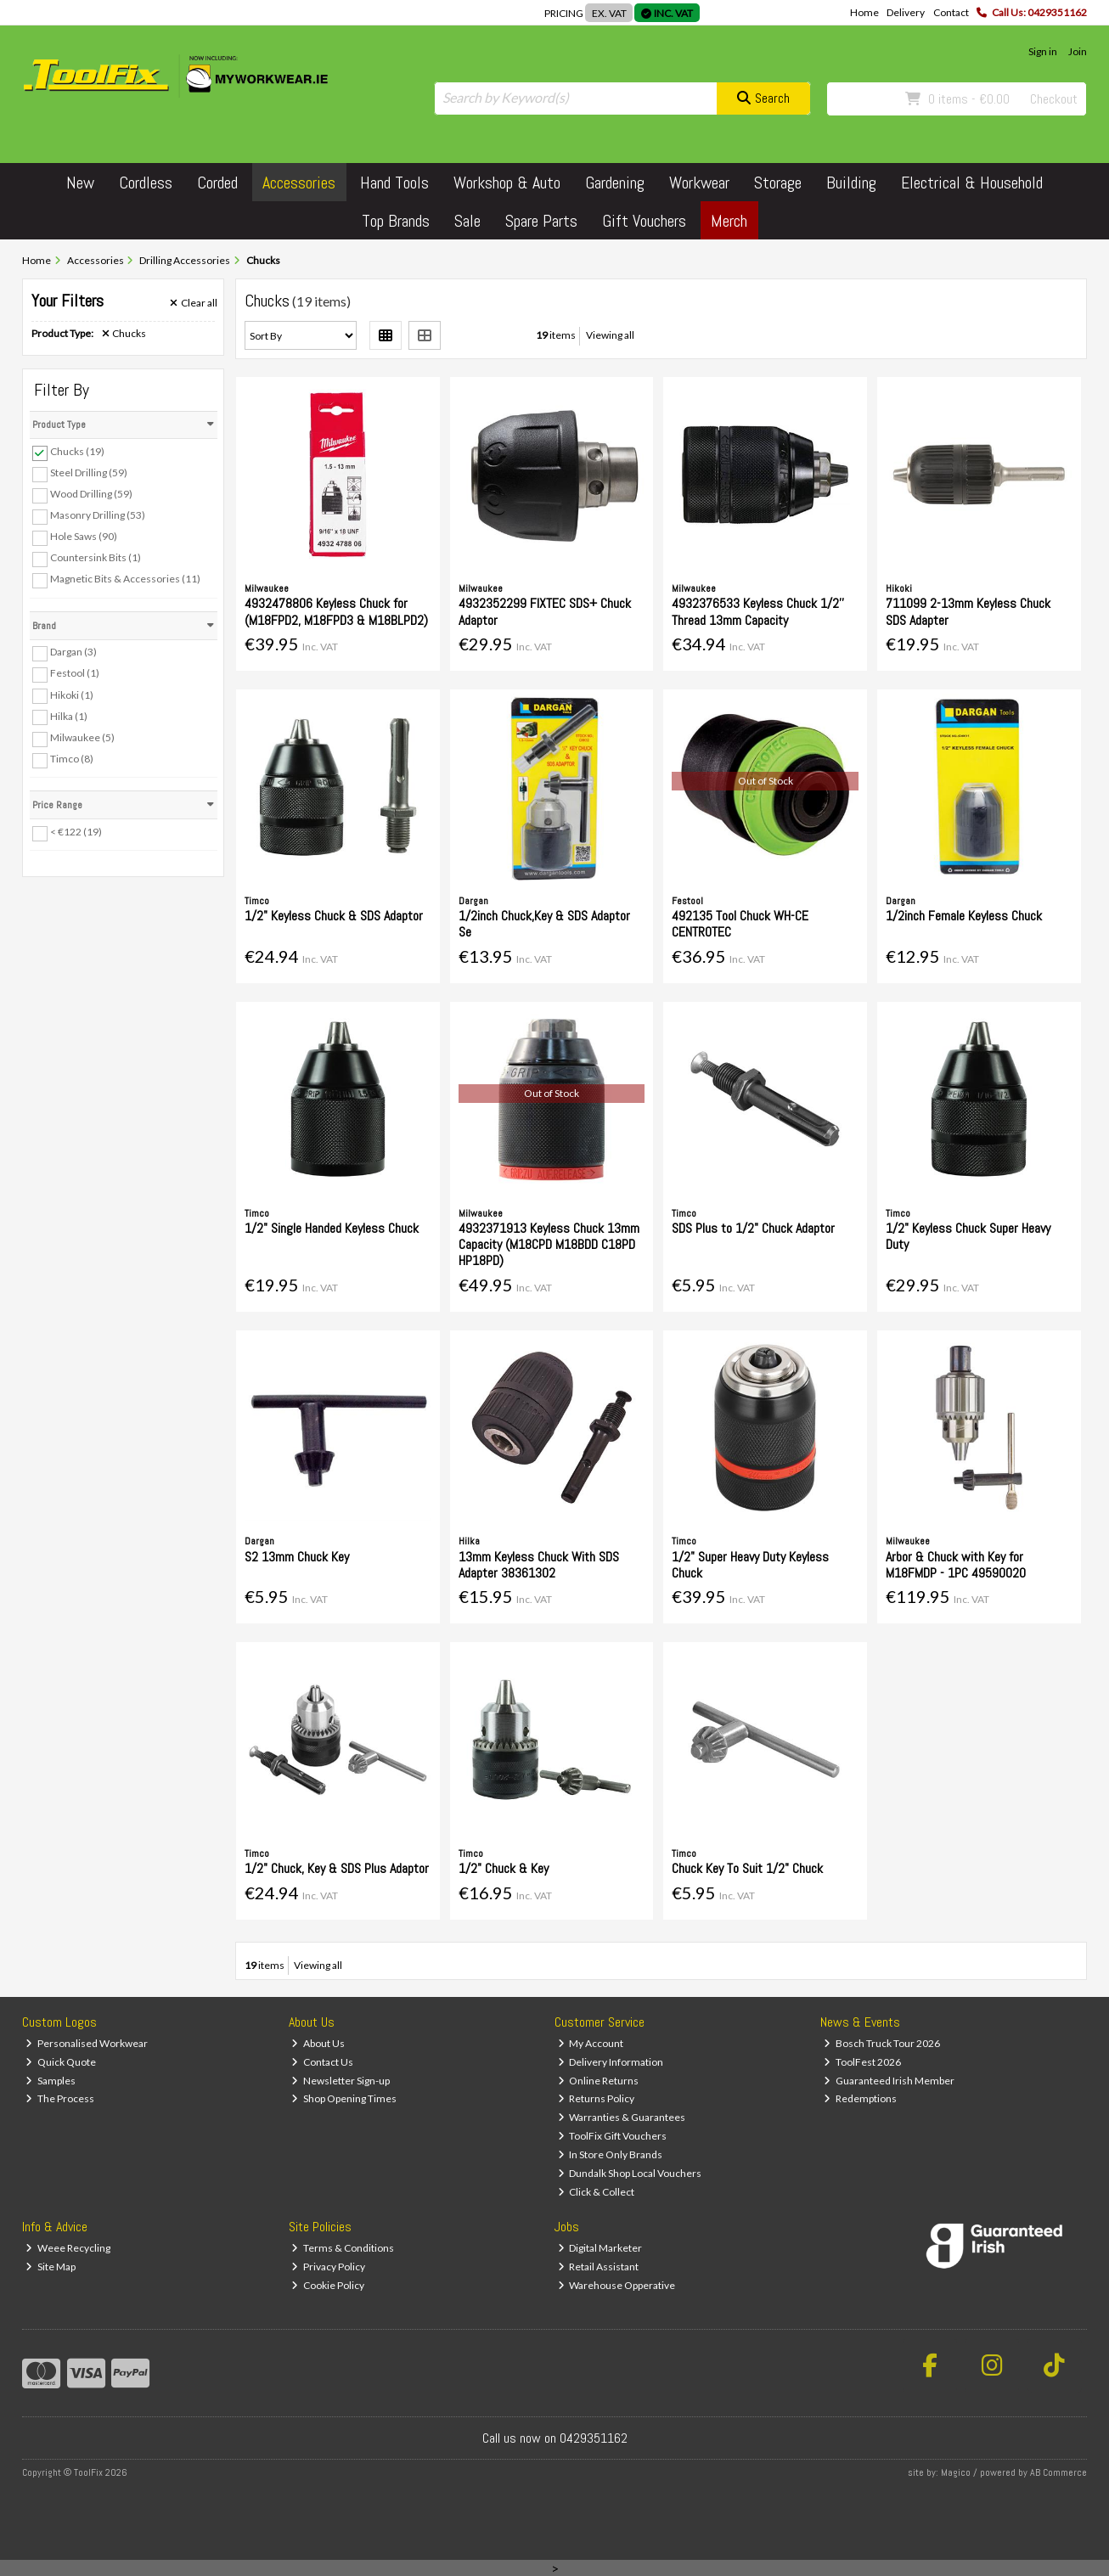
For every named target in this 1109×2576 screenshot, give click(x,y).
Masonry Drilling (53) (97, 515)
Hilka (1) (68, 715)
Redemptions (860, 2098)
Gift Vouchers (644, 221)
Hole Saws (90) (83, 536)
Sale (467, 221)
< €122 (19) (76, 831)
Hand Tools (394, 183)
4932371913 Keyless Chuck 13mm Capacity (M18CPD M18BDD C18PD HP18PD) (549, 1244)
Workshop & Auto (506, 183)
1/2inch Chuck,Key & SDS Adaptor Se (544, 924)
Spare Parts (541, 221)
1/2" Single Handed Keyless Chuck (332, 1228)
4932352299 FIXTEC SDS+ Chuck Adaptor (545, 611)
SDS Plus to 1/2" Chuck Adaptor (753, 1228)
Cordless (145, 183)
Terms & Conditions (342, 2247)
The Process (59, 2098)
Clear (193, 303)
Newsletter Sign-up (340, 2080)
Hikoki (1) (71, 694)
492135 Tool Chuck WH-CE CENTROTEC (740, 924)
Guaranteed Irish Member (889, 2080)
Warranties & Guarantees (622, 2117)
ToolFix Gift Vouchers (612, 2135)
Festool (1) (74, 672)
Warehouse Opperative (617, 2285)
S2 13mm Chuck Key (297, 1557)
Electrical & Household (972, 183)
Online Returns (598, 2080)
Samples (50, 2080)
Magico (956, 2472)
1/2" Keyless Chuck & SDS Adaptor (334, 916)
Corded (217, 183)
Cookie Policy (327, 2285)
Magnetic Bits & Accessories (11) (125, 578)
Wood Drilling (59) (91, 493)
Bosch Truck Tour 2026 (882, 2043)
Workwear (699, 183)
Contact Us (322, 2062)
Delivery (906, 12)
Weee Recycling (67, 2247)
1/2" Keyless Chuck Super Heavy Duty (968, 1236)
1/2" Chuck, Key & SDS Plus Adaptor (337, 1868)
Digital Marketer (600, 2247)
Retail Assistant (598, 2266)
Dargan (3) (73, 651)
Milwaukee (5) (82, 737)
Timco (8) (71, 758)
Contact (951, 12)
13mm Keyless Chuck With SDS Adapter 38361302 (539, 1565)
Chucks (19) (77, 451)
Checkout (1054, 99)
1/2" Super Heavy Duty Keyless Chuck (750, 1565)
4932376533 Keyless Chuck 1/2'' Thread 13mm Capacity (758, 611)
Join (1077, 51)
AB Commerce (1058, 2472)
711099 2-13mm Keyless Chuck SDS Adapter (968, 611)
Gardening (615, 183)
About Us (318, 2043)
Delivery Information (611, 2062)
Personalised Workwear (86, 2043)
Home (864, 12)
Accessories (298, 183)
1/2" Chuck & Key (504, 1868)
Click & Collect (596, 2191)
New (80, 183)
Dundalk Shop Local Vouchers (630, 2173)
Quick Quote (60, 2062)
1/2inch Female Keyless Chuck (964, 916)
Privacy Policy (328, 2266)
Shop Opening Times (344, 2098)
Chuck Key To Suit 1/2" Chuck (747, 1868)
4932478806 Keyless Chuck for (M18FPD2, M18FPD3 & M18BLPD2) (336, 611)
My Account (591, 2043)
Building (851, 183)
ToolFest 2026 (862, 2062)
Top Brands (396, 221)
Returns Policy (596, 2098)
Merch (729, 221)
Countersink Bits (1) (95, 557)
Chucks (124, 334)
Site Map (50, 2266)
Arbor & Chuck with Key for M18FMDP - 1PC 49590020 (956, 1565)
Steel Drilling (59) (88, 472)
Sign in (1042, 51)
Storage (778, 183)
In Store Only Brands (610, 2154)
